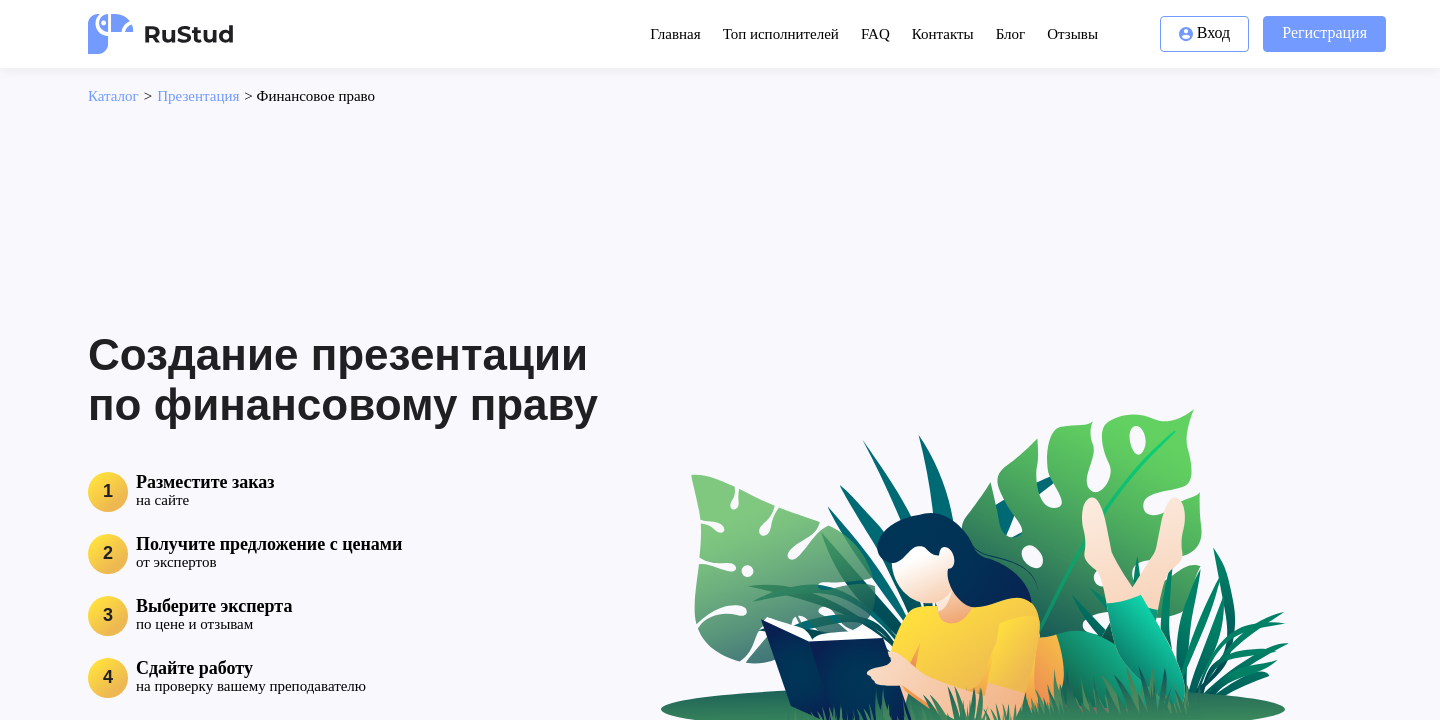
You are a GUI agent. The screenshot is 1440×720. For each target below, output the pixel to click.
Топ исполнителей (781, 34)
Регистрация (1324, 32)
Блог (1011, 34)
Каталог (113, 96)
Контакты (943, 34)
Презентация (198, 96)
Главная (675, 34)
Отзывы (1072, 34)
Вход (1205, 32)
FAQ (875, 34)
